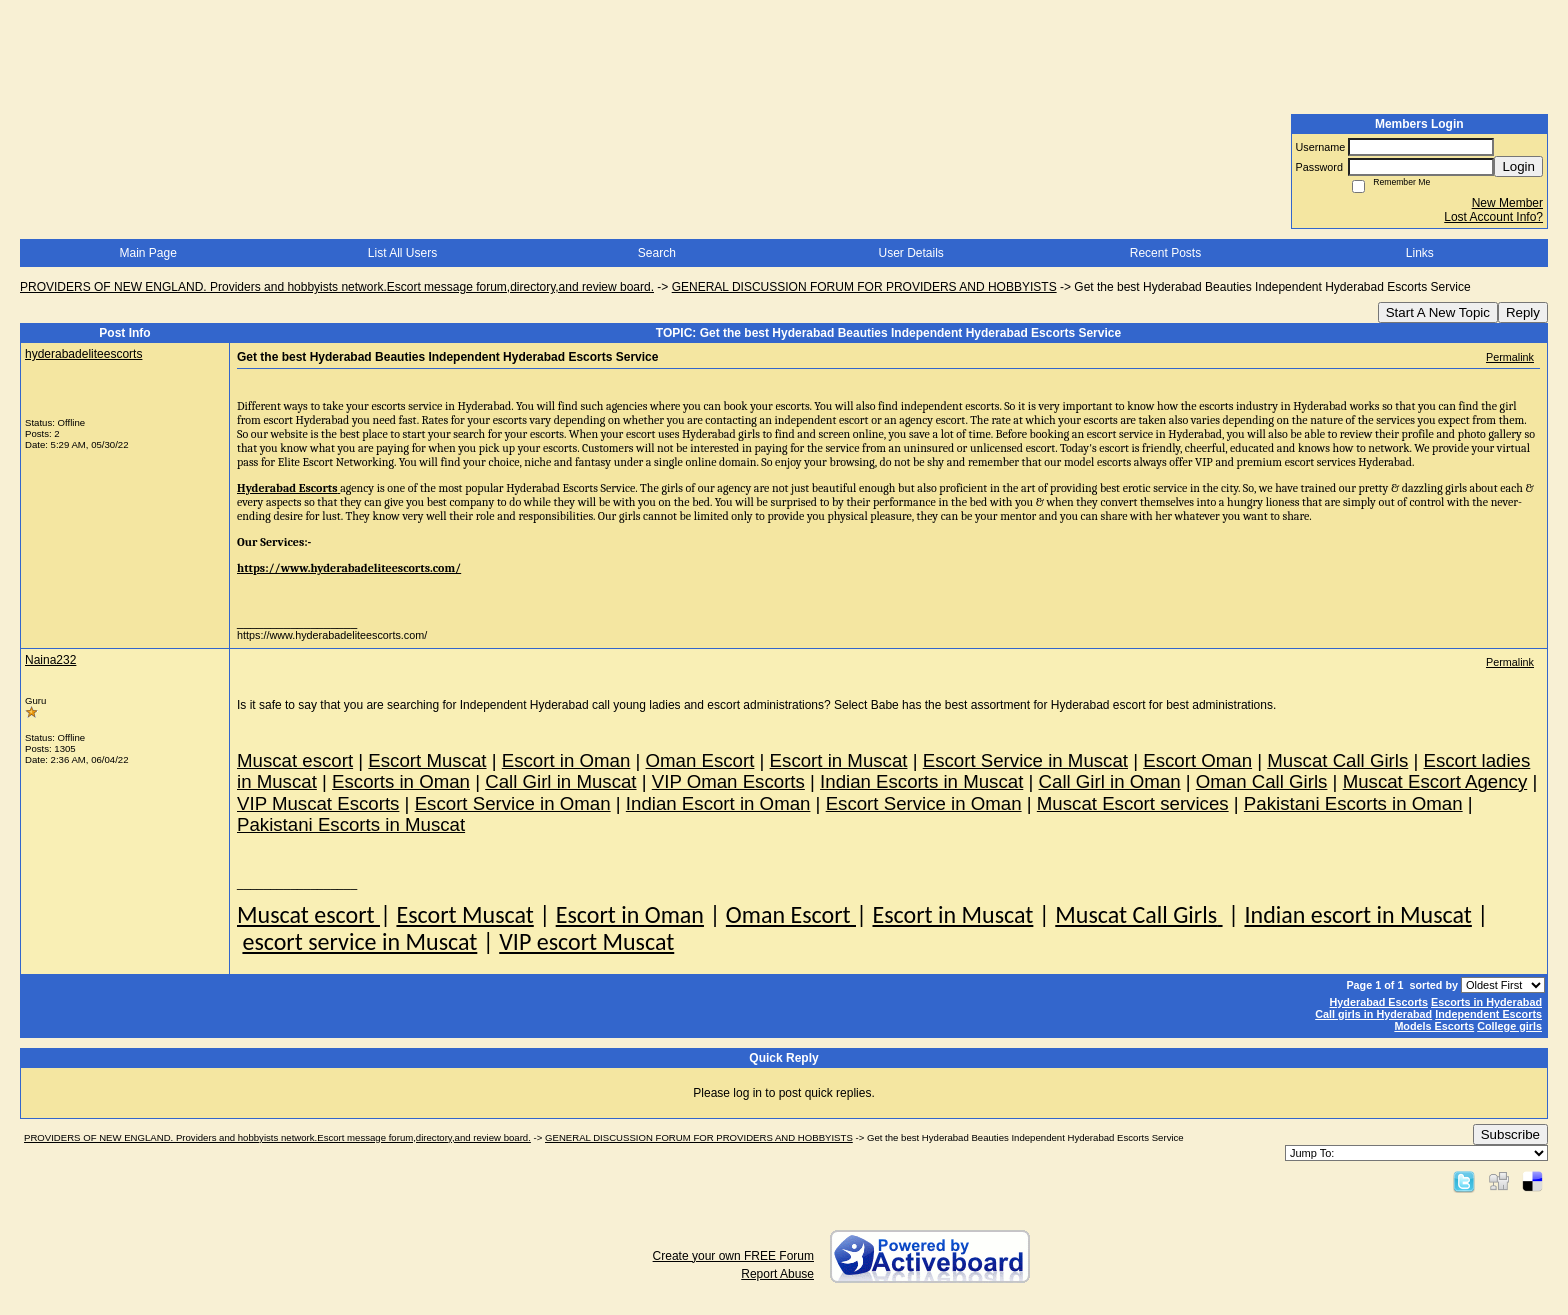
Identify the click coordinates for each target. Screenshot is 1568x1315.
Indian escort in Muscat (1357, 914)
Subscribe (1510, 1134)
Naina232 (50, 660)
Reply (1523, 312)
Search (657, 253)
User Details (910, 253)
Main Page (147, 253)
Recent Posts (1165, 253)
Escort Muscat (464, 914)
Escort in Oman (630, 914)
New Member (1507, 203)
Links (1420, 253)
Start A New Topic (1438, 312)
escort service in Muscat (359, 941)
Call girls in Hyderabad (1373, 1014)
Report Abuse (777, 1274)
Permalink (1510, 357)
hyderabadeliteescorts (83, 354)
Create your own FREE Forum (733, 1256)
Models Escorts (1434, 1026)
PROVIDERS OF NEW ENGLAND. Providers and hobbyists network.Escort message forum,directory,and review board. (337, 287)
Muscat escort (308, 914)
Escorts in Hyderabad (1486, 1002)
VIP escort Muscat (586, 941)
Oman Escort (791, 914)
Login (1518, 166)
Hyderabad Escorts (1379, 1002)
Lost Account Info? (1493, 217)
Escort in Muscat (952, 914)
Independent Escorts (1488, 1014)
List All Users (402, 253)
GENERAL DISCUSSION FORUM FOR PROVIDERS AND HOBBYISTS (864, 287)
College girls (1509, 1026)
